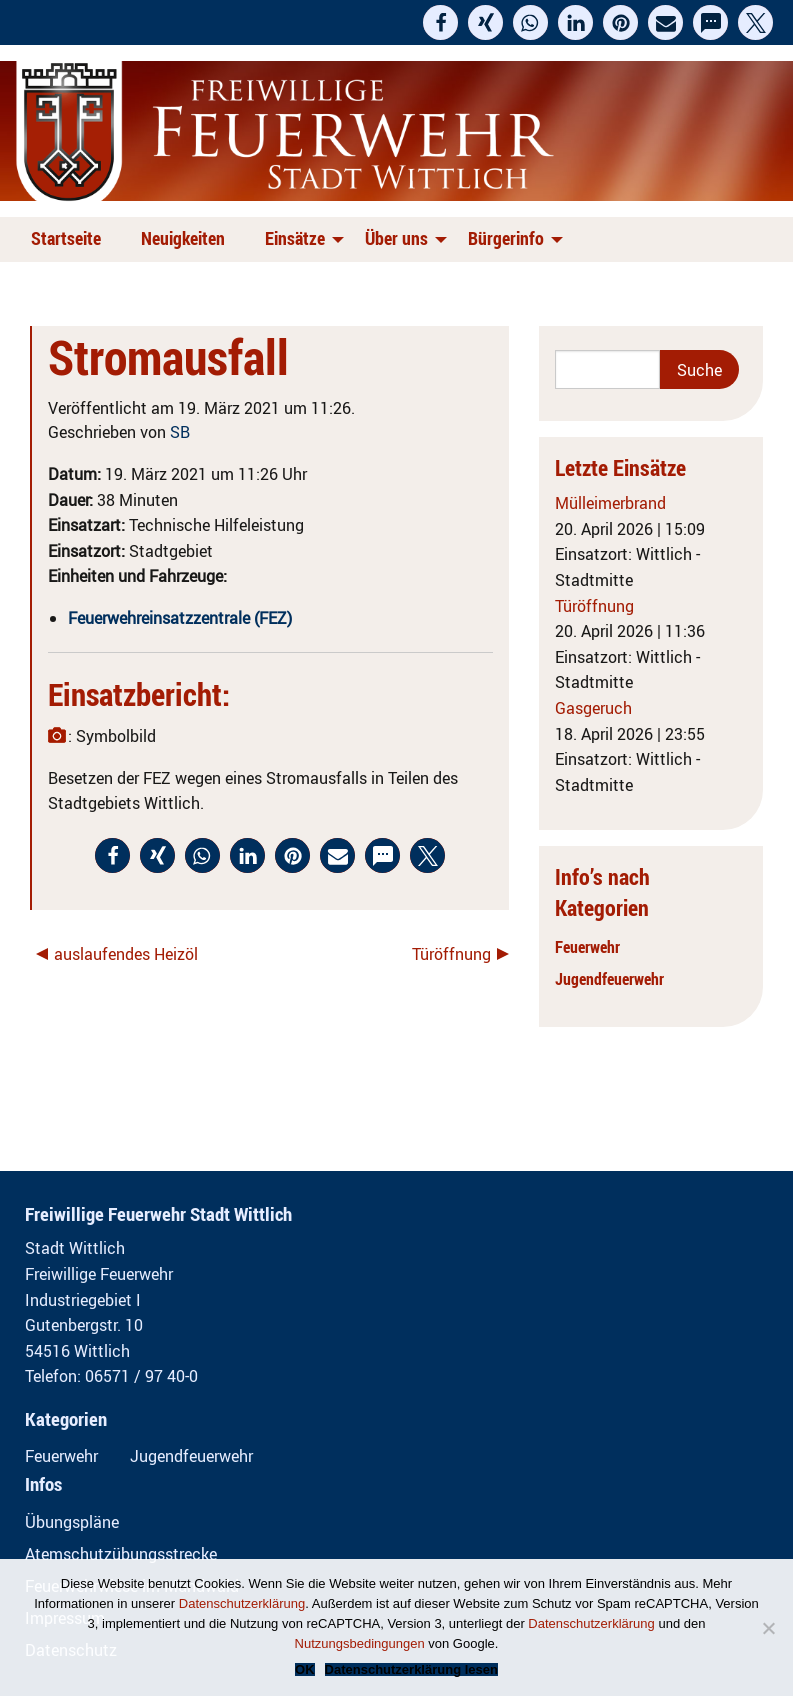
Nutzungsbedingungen (360, 1643)
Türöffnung (451, 954)
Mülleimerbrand (610, 503)
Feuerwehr (587, 947)
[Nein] (768, 1628)
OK (305, 1669)
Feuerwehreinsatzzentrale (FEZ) (180, 618)
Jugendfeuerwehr (609, 979)
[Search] (607, 369)
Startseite (66, 238)
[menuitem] (70, 239)
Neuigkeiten (183, 238)
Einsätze (295, 238)
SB (180, 432)
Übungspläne (72, 1522)
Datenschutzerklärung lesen (411, 1669)
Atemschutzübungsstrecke (121, 1554)
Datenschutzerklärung (242, 1603)
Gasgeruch (593, 708)
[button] (440, 22)
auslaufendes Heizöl (126, 954)
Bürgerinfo (506, 238)
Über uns (396, 238)
